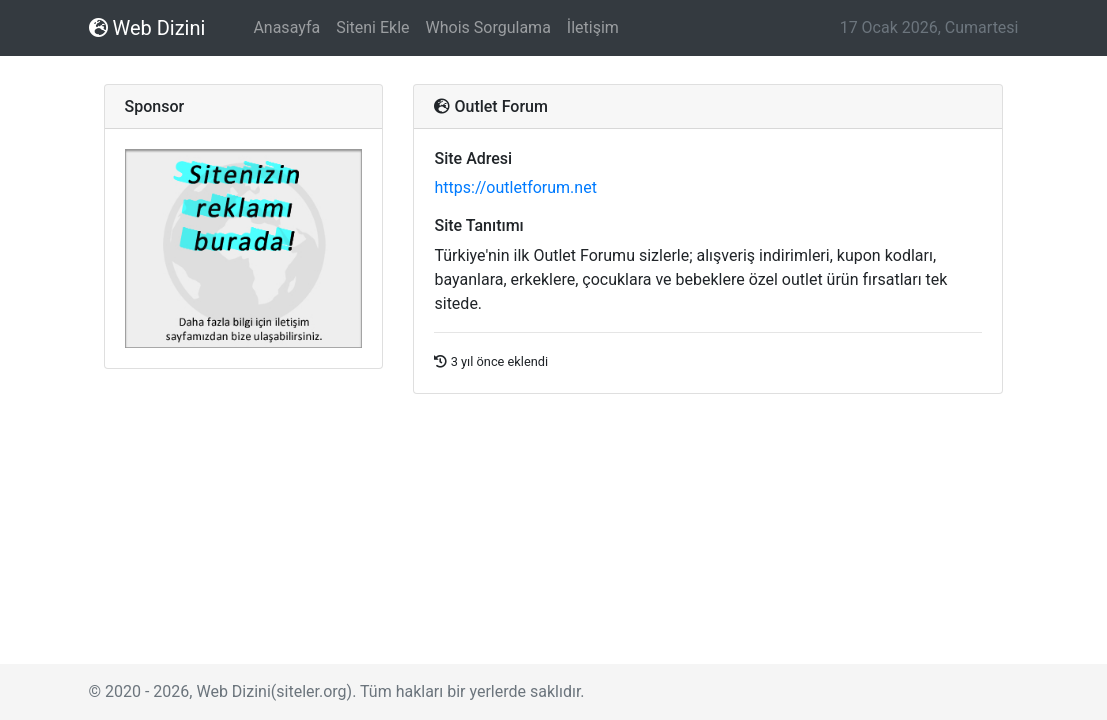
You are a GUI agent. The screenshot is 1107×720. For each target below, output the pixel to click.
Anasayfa (286, 27)
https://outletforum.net (515, 187)
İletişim (593, 27)
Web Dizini (147, 28)
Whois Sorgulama (488, 27)
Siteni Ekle (372, 27)
